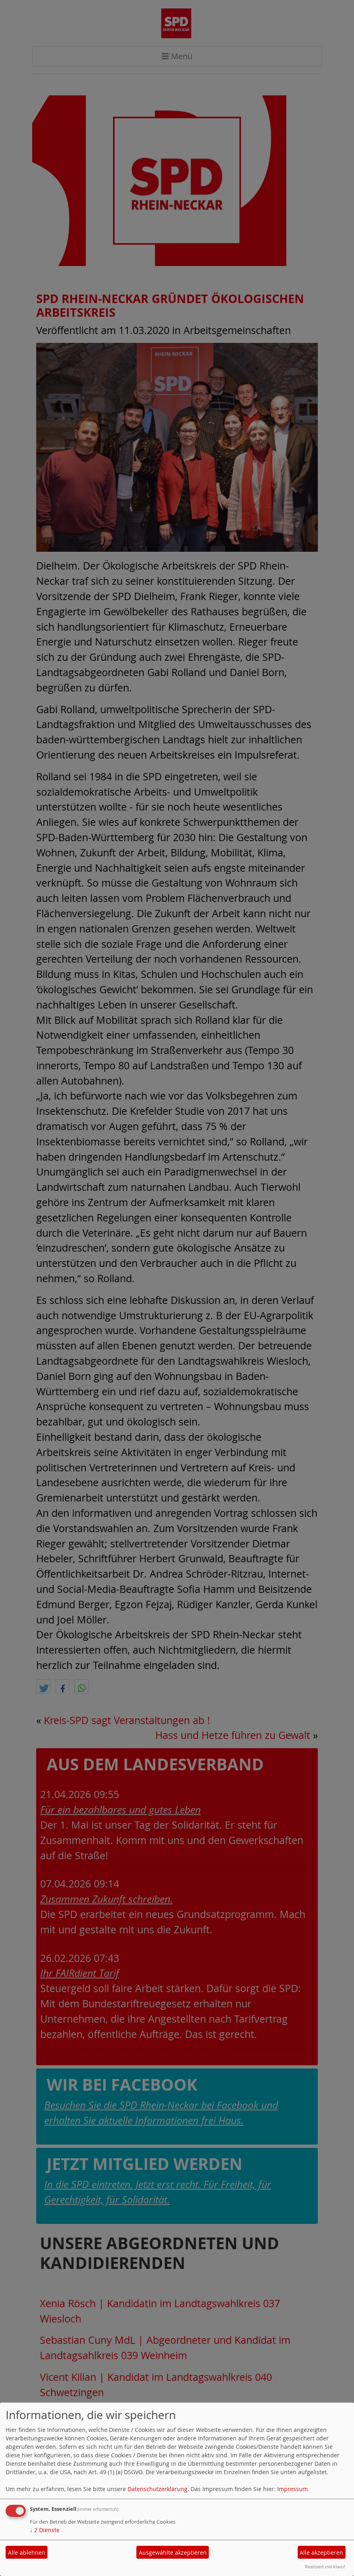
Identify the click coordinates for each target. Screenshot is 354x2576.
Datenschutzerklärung (157, 2489)
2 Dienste (45, 2530)
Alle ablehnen (26, 2552)
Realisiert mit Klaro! (325, 2567)
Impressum (292, 2489)
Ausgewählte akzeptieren (173, 2552)
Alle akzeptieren (321, 2552)
